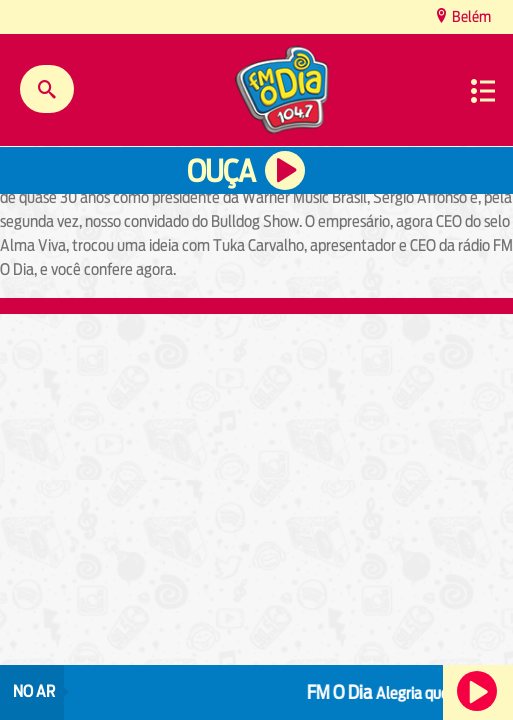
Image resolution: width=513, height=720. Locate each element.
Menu (483, 91)
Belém (470, 16)
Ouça (221, 171)
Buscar (47, 89)
